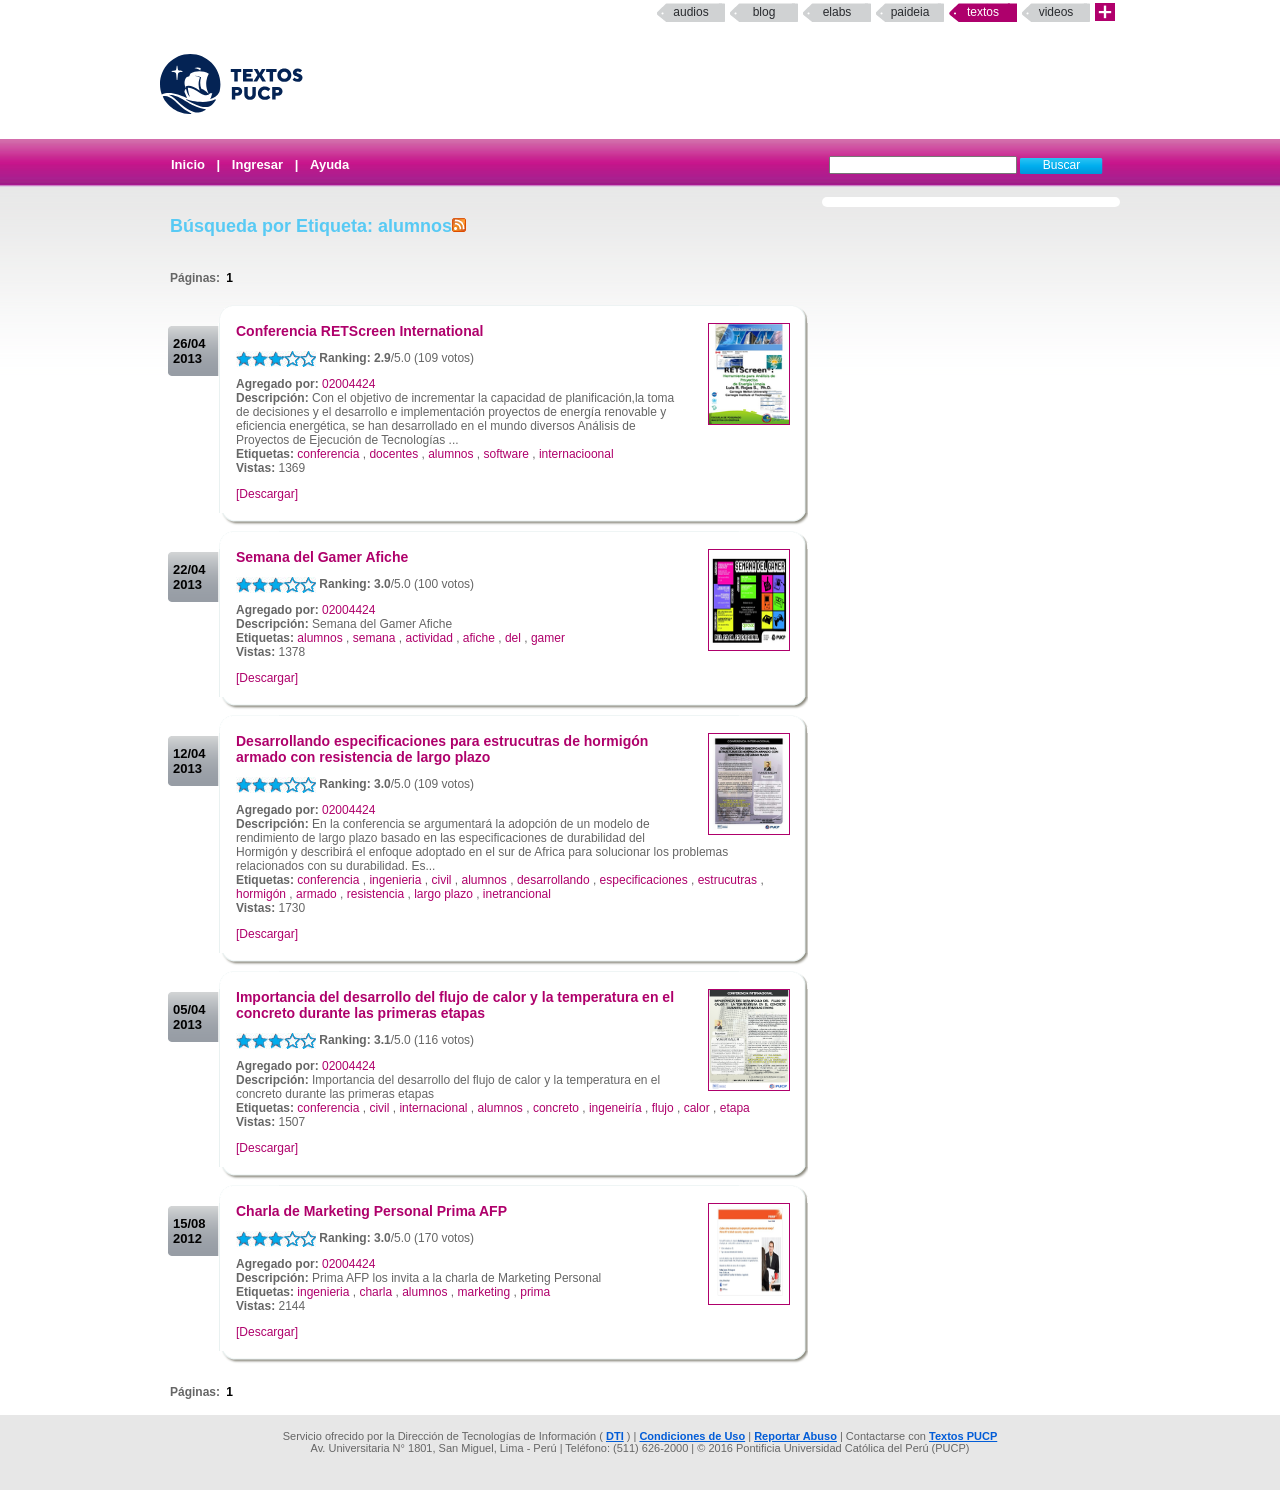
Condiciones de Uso (692, 1436)
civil (441, 880)
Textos (983, 12)
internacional (433, 1108)
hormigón (261, 894)
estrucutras (727, 880)
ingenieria (395, 880)
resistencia (375, 894)
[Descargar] (267, 494)
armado (316, 894)
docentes (393, 454)
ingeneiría (615, 1108)
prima (535, 1292)
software (506, 454)
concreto (556, 1108)
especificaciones (644, 880)
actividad (428, 638)
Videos (1056, 12)
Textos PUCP (963, 1436)
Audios (690, 12)
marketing (484, 1292)
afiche (479, 638)
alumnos (450, 454)
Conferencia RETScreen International (359, 331)
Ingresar (257, 164)
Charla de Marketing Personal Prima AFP (371, 1211)
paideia (910, 12)
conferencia (328, 454)
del (513, 638)
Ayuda (329, 164)
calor (697, 1108)
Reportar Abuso (795, 1436)
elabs (837, 12)
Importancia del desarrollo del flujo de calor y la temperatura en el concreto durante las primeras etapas (455, 1005)
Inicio (188, 164)
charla (375, 1292)
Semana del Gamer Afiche (322, 557)
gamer (548, 638)
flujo (663, 1108)
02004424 (348, 384)
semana (374, 638)
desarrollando (553, 880)
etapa (735, 1108)
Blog (764, 12)
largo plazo (443, 894)
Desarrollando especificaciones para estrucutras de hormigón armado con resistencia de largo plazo (442, 749)
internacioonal (576, 454)
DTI (615, 1436)
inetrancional (517, 894)
